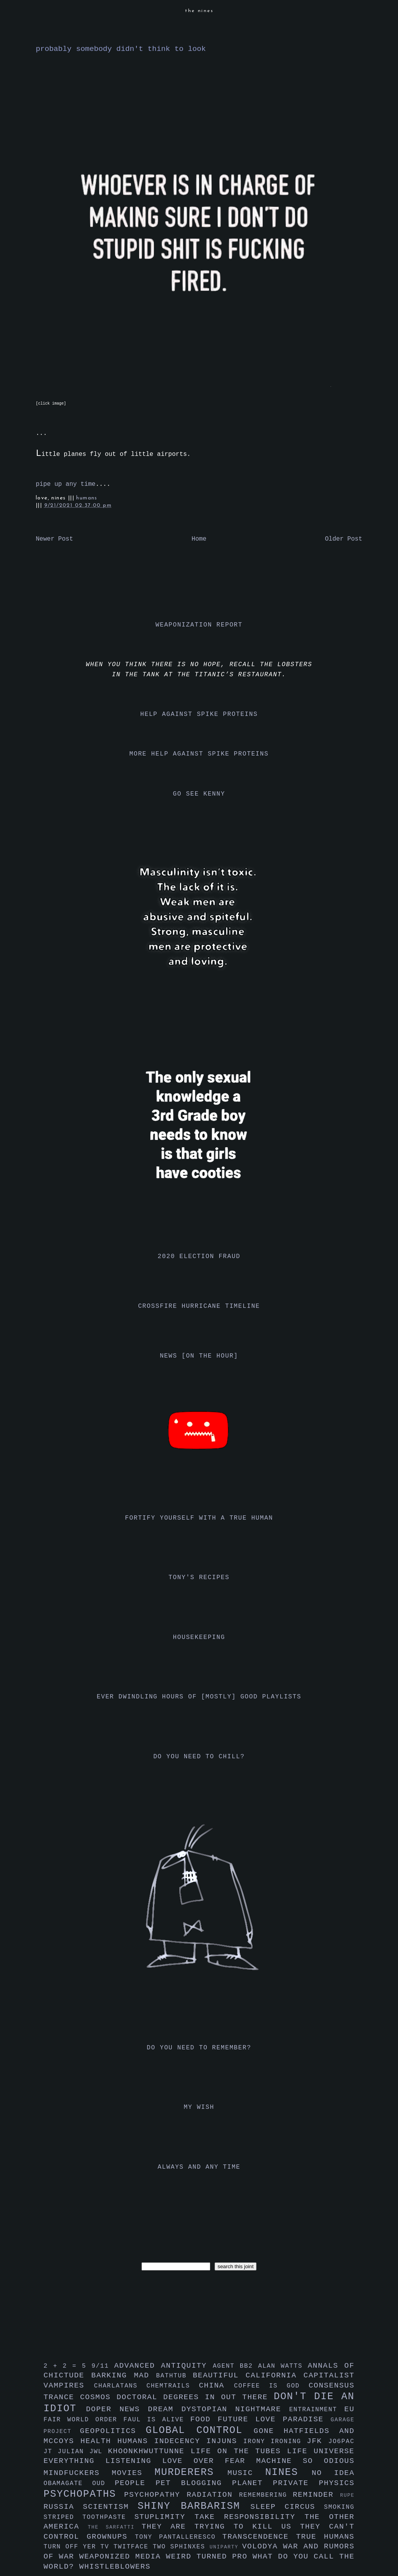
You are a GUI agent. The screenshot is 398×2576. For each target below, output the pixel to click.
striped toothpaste (89, 2517)
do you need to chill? (198, 1756)
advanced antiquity (163, 2365)
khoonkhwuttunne (149, 2451)
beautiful (219, 2375)
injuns (224, 2441)
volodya (262, 2546)
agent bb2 (235, 2366)
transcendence (259, 2536)
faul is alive (157, 2419)
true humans (325, 2536)
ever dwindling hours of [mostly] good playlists (199, 1696)
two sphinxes (181, 2546)
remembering (266, 2495)
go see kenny (199, 794)
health (98, 2441)
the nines (199, 11)
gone (269, 2431)
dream (164, 2409)
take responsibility (249, 2517)
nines (288, 2472)
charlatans (120, 2385)
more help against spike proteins (199, 753)
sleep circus (287, 2507)
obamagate (68, 2483)
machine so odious (305, 2461)
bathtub (174, 2375)
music (246, 2473)
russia (63, 2507)
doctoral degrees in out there (195, 2397)
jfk (317, 2441)
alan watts (283, 2366)
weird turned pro (209, 2556)
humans (86, 498)
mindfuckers (78, 2473)
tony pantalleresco (178, 2537)
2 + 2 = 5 (67, 2366)
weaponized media (122, 2556)
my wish (199, 2107)
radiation (213, 2494)
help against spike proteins (199, 714)
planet (252, 2483)
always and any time (199, 2167)
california (275, 2375)
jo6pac (341, 2441)
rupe (347, 2495)
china (216, 2385)
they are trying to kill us (220, 2526)
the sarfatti (114, 2527)
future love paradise (274, 2419)
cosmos (98, 2397)
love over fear (209, 2461)
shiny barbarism (194, 2506)
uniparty (225, 2547)
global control (200, 2430)
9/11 (102, 2366)
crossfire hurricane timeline (199, 1306)
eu (349, 2409)
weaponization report (199, 624)
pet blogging (193, 2483)
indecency (180, 2441)
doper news (117, 2409)
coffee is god (271, 2385)
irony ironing (275, 2441)
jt (51, 2451)
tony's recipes (199, 1577)
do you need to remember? (199, 2047)
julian (73, 2451)
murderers (191, 2472)
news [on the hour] (199, 1356)
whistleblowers (115, 2566)
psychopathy (155, 2494)
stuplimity (164, 2517)
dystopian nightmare (235, 2409)
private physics (313, 2483)
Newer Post (54, 539)
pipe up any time (66, 484)
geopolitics (113, 2431)
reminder (316, 2494)
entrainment (316, 2409)
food (204, 2419)
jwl (98, 2451)
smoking (339, 2507)
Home (199, 539)
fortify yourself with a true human (199, 1518)
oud (103, 2483)
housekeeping (199, 1637)
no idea (333, 2473)
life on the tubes (239, 2451)
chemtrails (173, 2385)
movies (133, 2473)
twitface (133, 2546)
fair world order (84, 2419)
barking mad (123, 2375)
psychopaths (84, 2494)
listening (133, 2461)
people (135, 2483)
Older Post (343, 539)
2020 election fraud (199, 1256)
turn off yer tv (78, 2546)
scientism (110, 2507)
